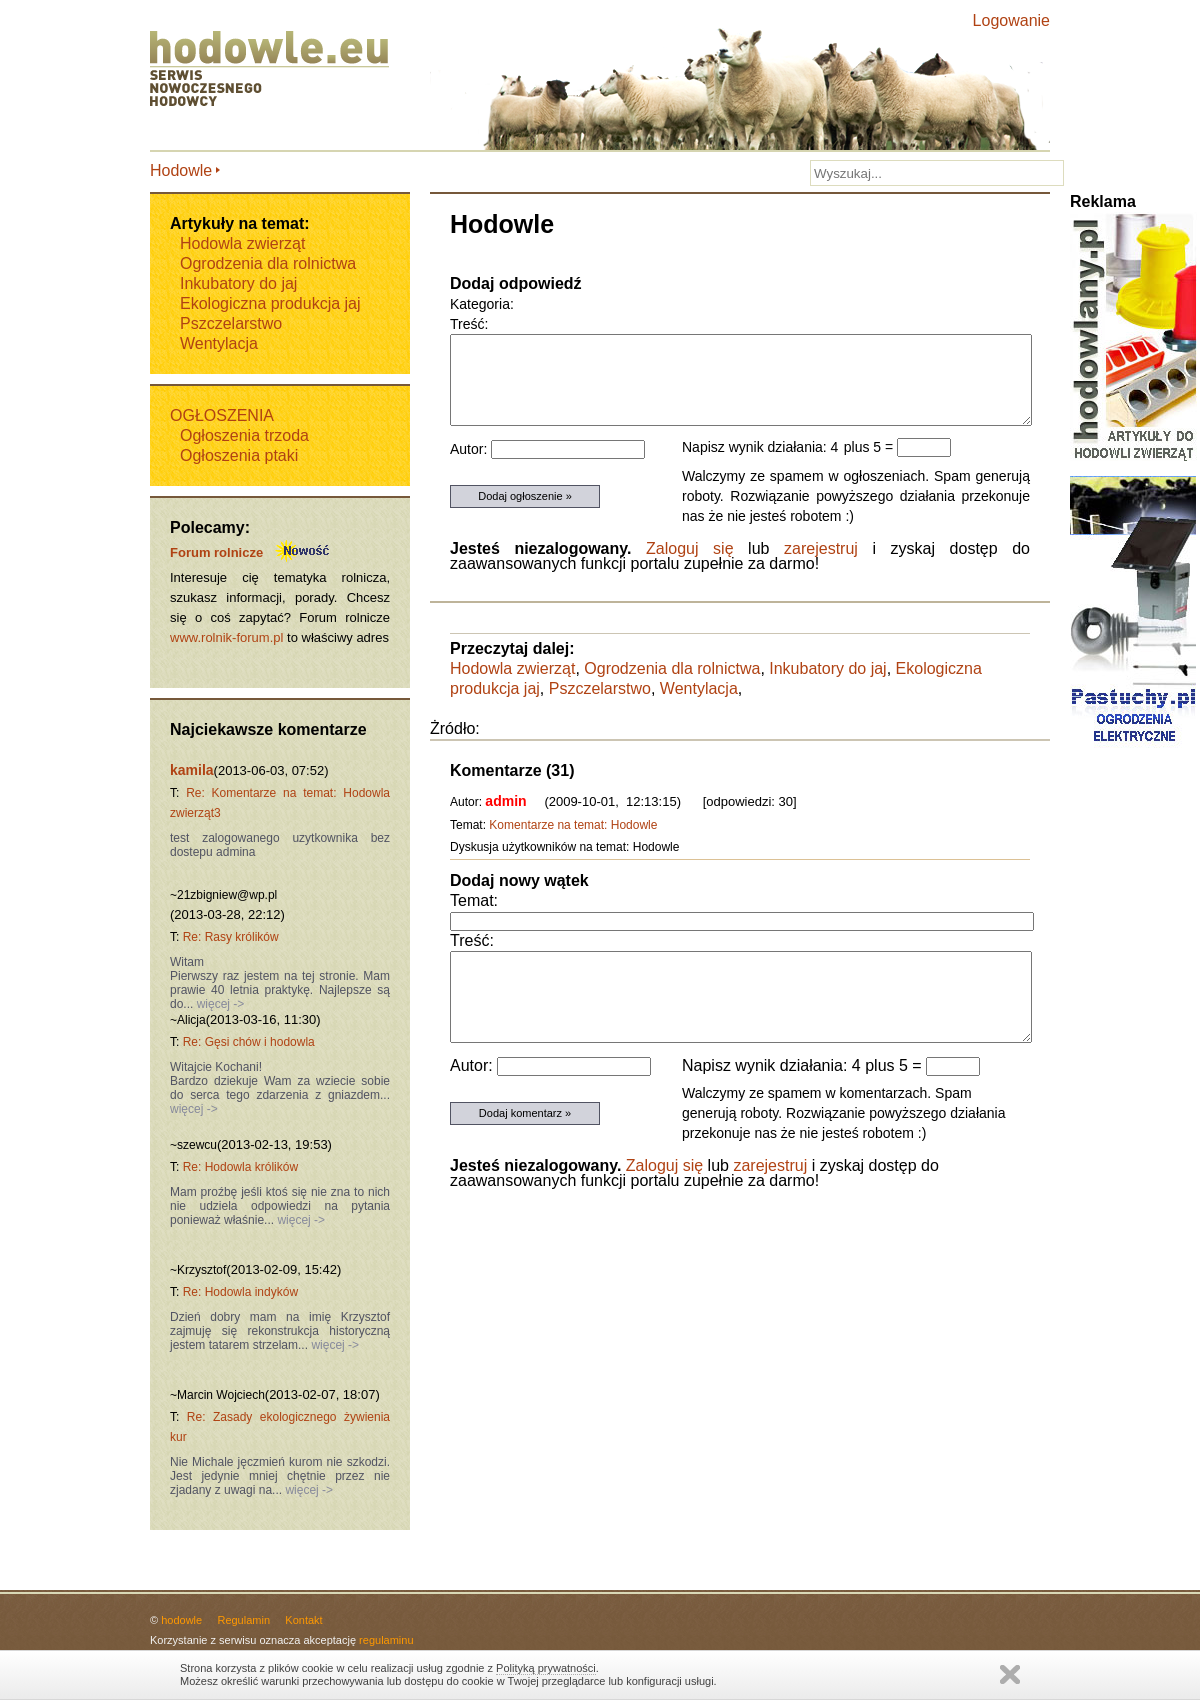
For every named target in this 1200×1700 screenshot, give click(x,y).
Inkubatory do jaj (827, 668)
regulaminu (386, 1640)
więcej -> (218, 1004)
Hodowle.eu (275, 70)
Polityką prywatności (546, 1668)
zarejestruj (821, 548)
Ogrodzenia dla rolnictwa (672, 668)
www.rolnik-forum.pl (226, 637)
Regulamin (243, 1620)
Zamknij (1010, 1674)
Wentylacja (699, 688)
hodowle (181, 1620)
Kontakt (303, 1620)
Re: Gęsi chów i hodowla (249, 1042)
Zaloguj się (690, 548)
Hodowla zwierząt (512, 668)
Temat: (474, 900)
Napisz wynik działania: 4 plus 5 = (804, 1065)
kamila (192, 770)
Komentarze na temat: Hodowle (573, 825)
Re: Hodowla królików (240, 1167)
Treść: (472, 940)
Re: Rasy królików (231, 937)
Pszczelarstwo (600, 688)
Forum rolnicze (216, 552)
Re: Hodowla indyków (240, 1292)
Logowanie (1011, 20)
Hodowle (181, 170)
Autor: (473, 1065)
